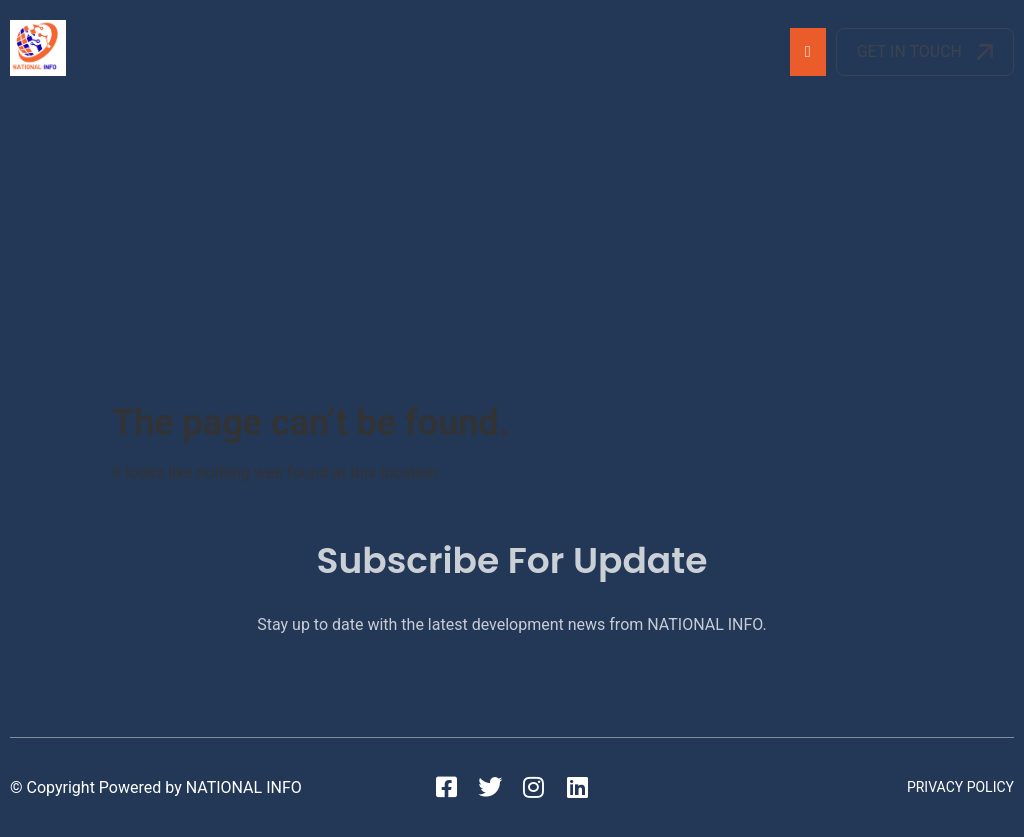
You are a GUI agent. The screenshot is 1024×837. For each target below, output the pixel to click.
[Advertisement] (512, 252)
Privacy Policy (960, 787)
